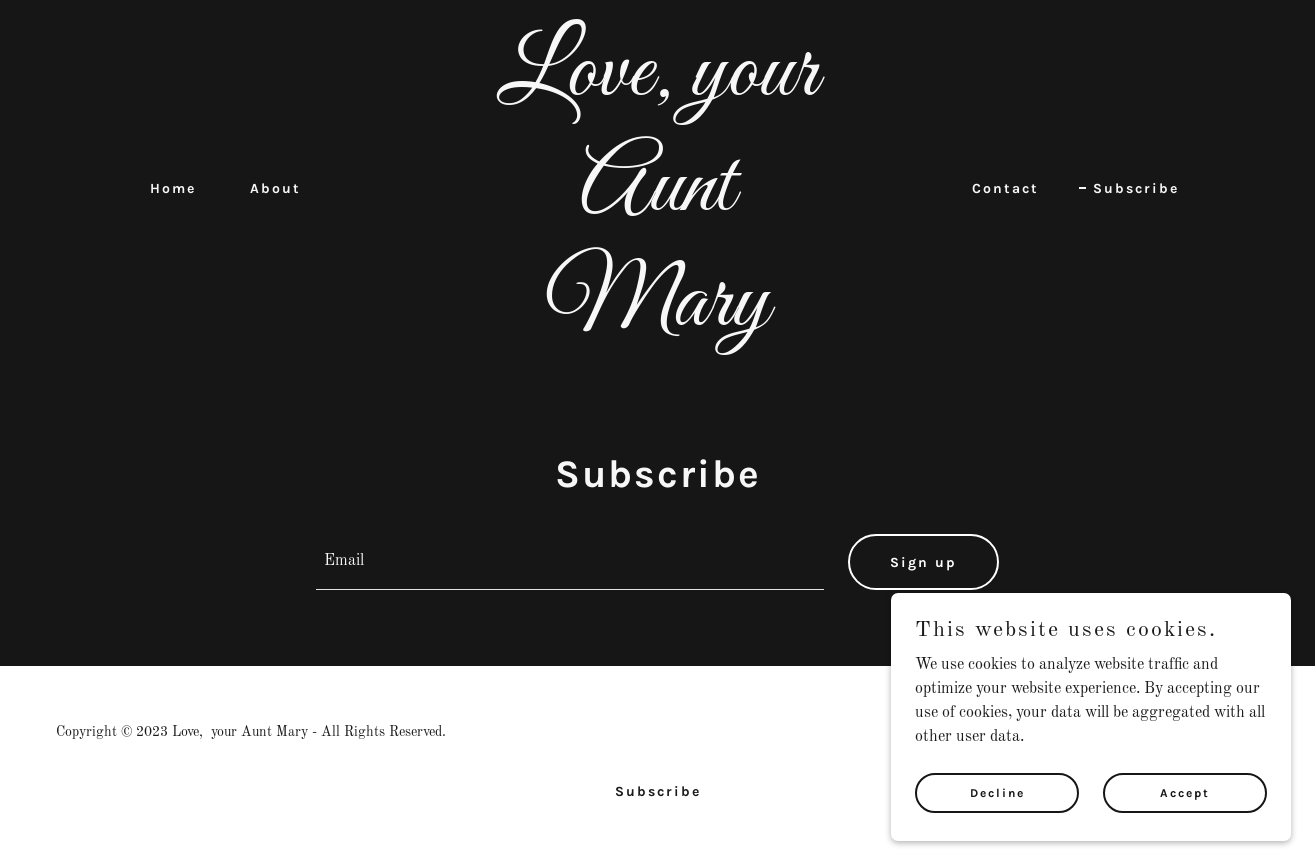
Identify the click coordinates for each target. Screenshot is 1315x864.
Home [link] (173, 188)
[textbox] (570, 562)
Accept (1185, 792)
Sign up (923, 562)
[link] (658, 321)
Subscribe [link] (1136, 188)
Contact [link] (1005, 188)
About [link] (275, 188)
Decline (997, 792)
